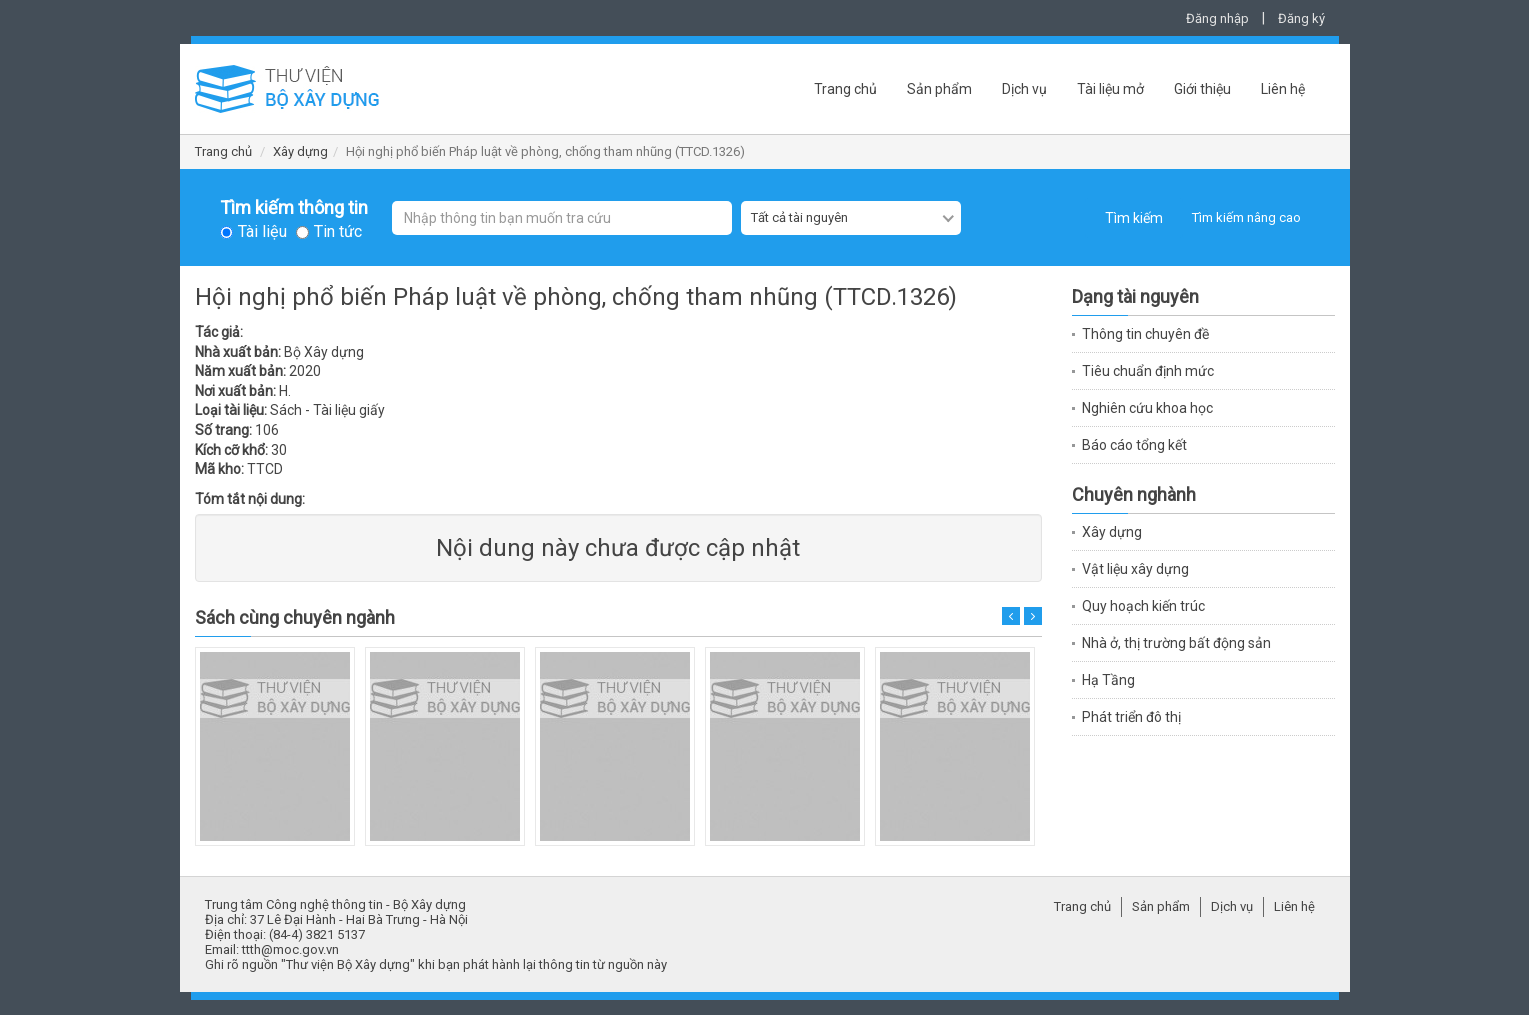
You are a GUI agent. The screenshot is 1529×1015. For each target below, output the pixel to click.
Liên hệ (1283, 89)
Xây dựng (300, 151)
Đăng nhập (1217, 18)
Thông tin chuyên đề (1145, 334)
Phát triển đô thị (1131, 717)
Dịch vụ (1024, 89)
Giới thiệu (1202, 89)
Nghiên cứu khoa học (1147, 408)
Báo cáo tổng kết (1134, 445)
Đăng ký (1301, 18)
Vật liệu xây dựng (1135, 569)
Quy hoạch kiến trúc (1143, 606)
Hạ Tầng (1108, 680)
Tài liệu (262, 232)
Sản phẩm (939, 89)
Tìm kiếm (1134, 218)
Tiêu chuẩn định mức (1148, 371)
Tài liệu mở (1110, 89)
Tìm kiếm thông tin (294, 208)
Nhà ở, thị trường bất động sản (1176, 643)
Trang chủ (845, 89)
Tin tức (338, 232)
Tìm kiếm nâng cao (1246, 217)
